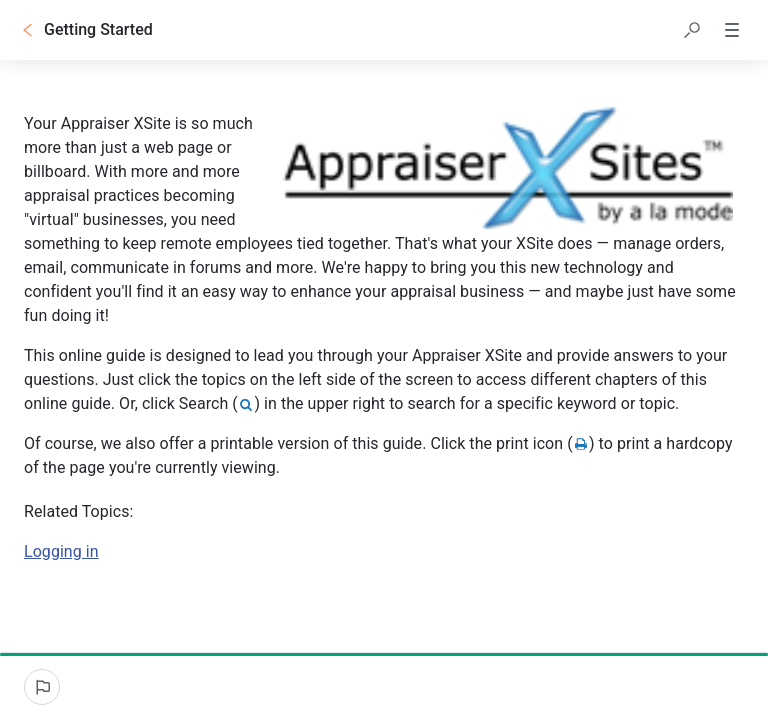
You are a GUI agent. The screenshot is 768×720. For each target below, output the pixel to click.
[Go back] (28, 30)
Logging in (61, 551)
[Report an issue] (42, 687)
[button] (692, 30)
